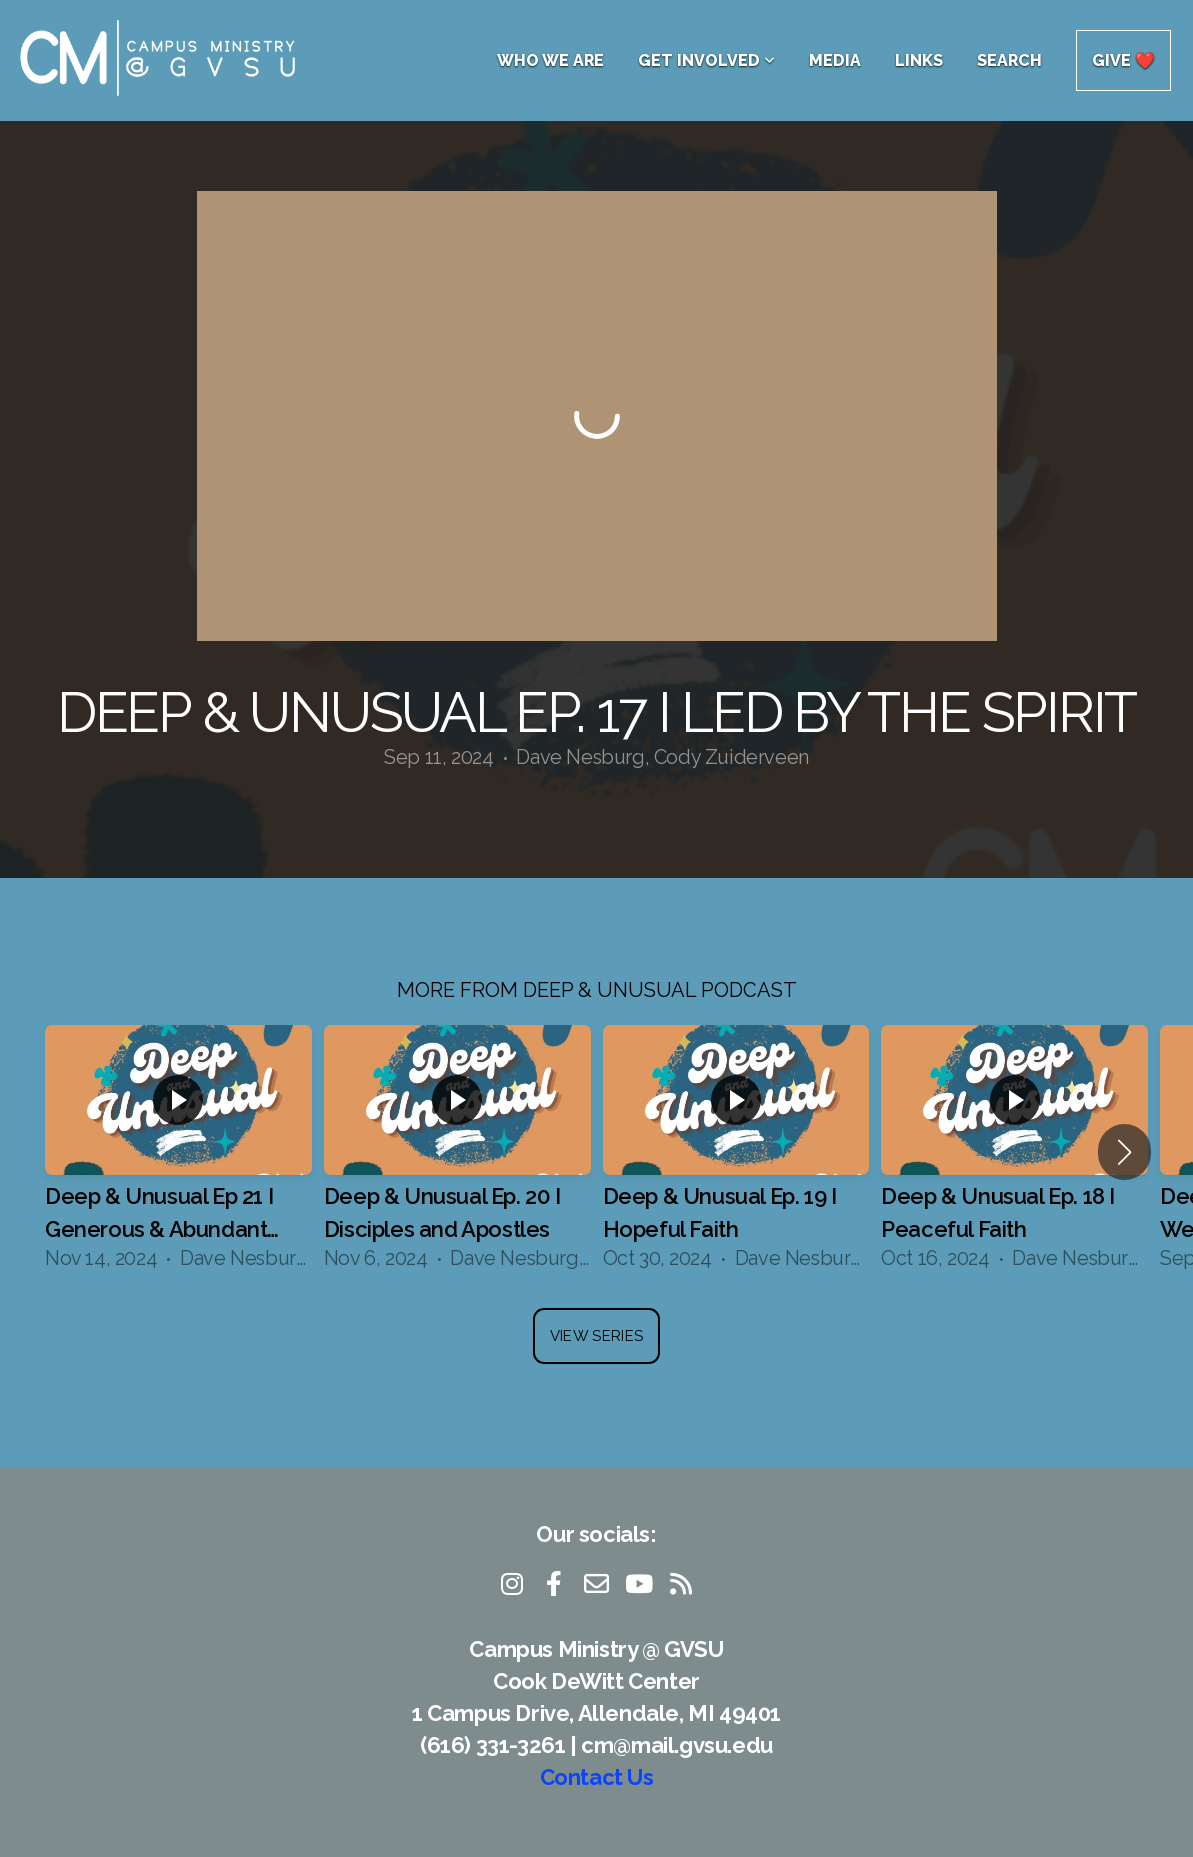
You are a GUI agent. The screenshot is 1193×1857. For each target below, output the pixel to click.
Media (835, 60)
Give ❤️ (1123, 60)
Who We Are (550, 60)
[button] (1124, 1152)
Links (919, 60)
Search (1009, 60)
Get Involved (706, 60)
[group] (178, 1151)
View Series (596, 1336)
